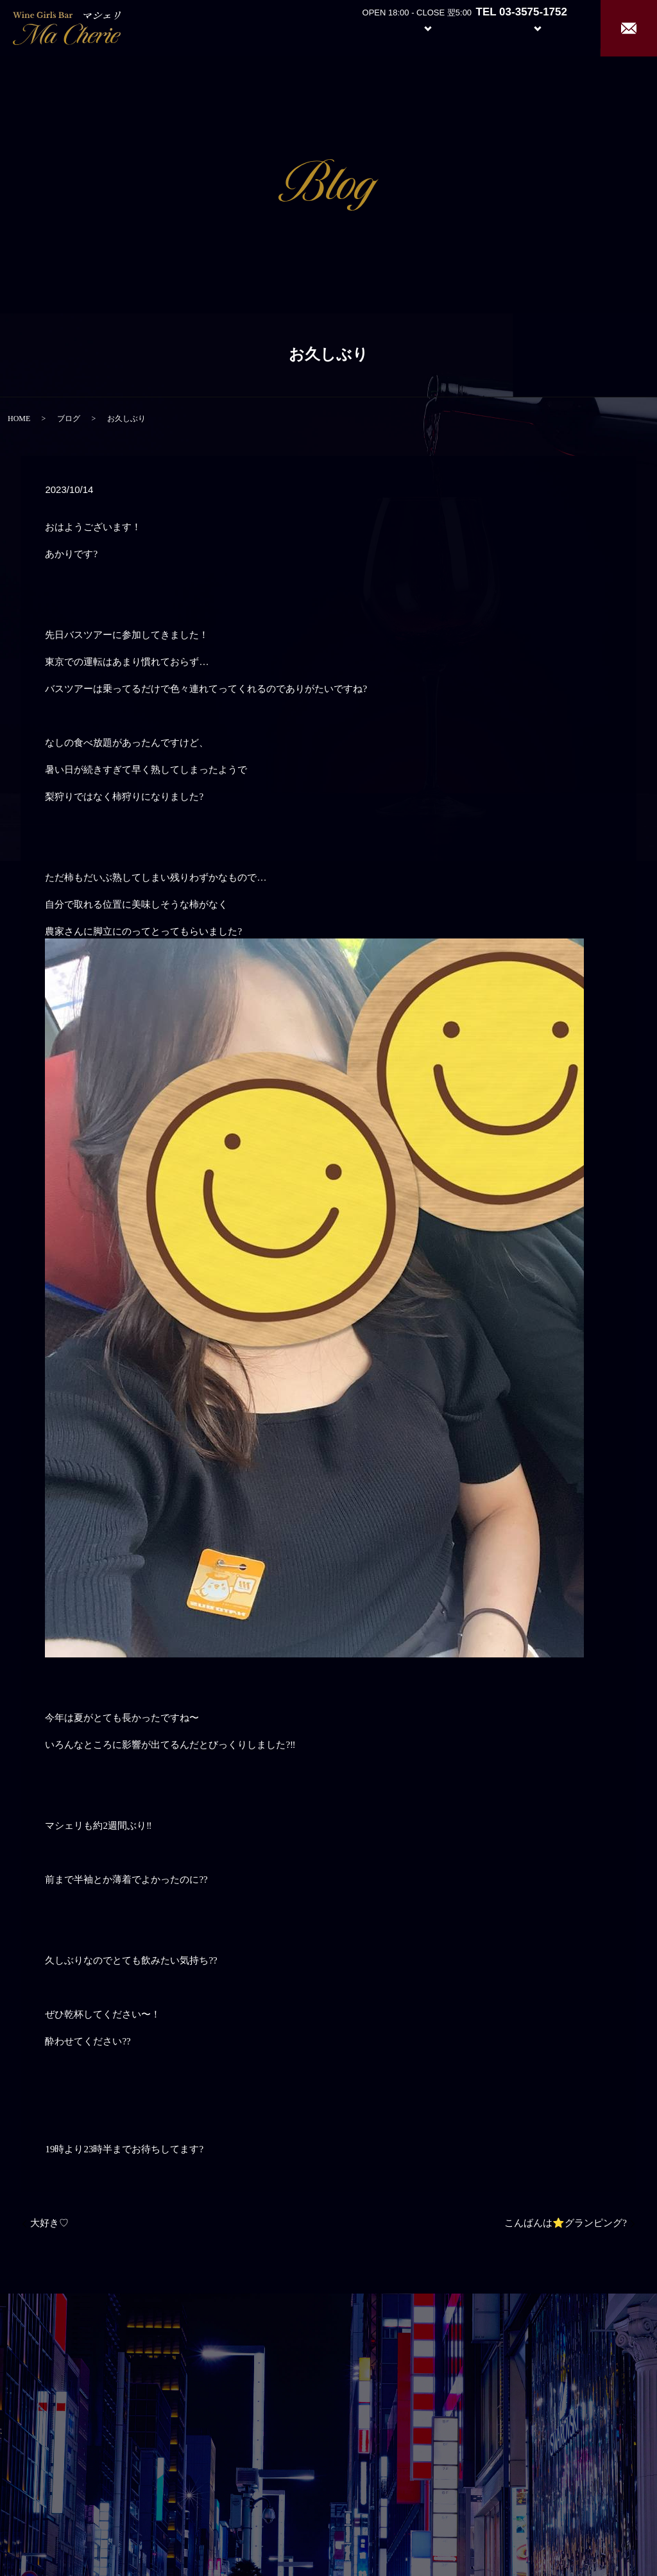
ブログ (68, 418)
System (418, 27)
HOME (19, 418)
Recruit (550, 27)
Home (311, 27)
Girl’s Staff (478, 27)
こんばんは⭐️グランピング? (565, 2223)
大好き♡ (49, 2223)
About (358, 27)
